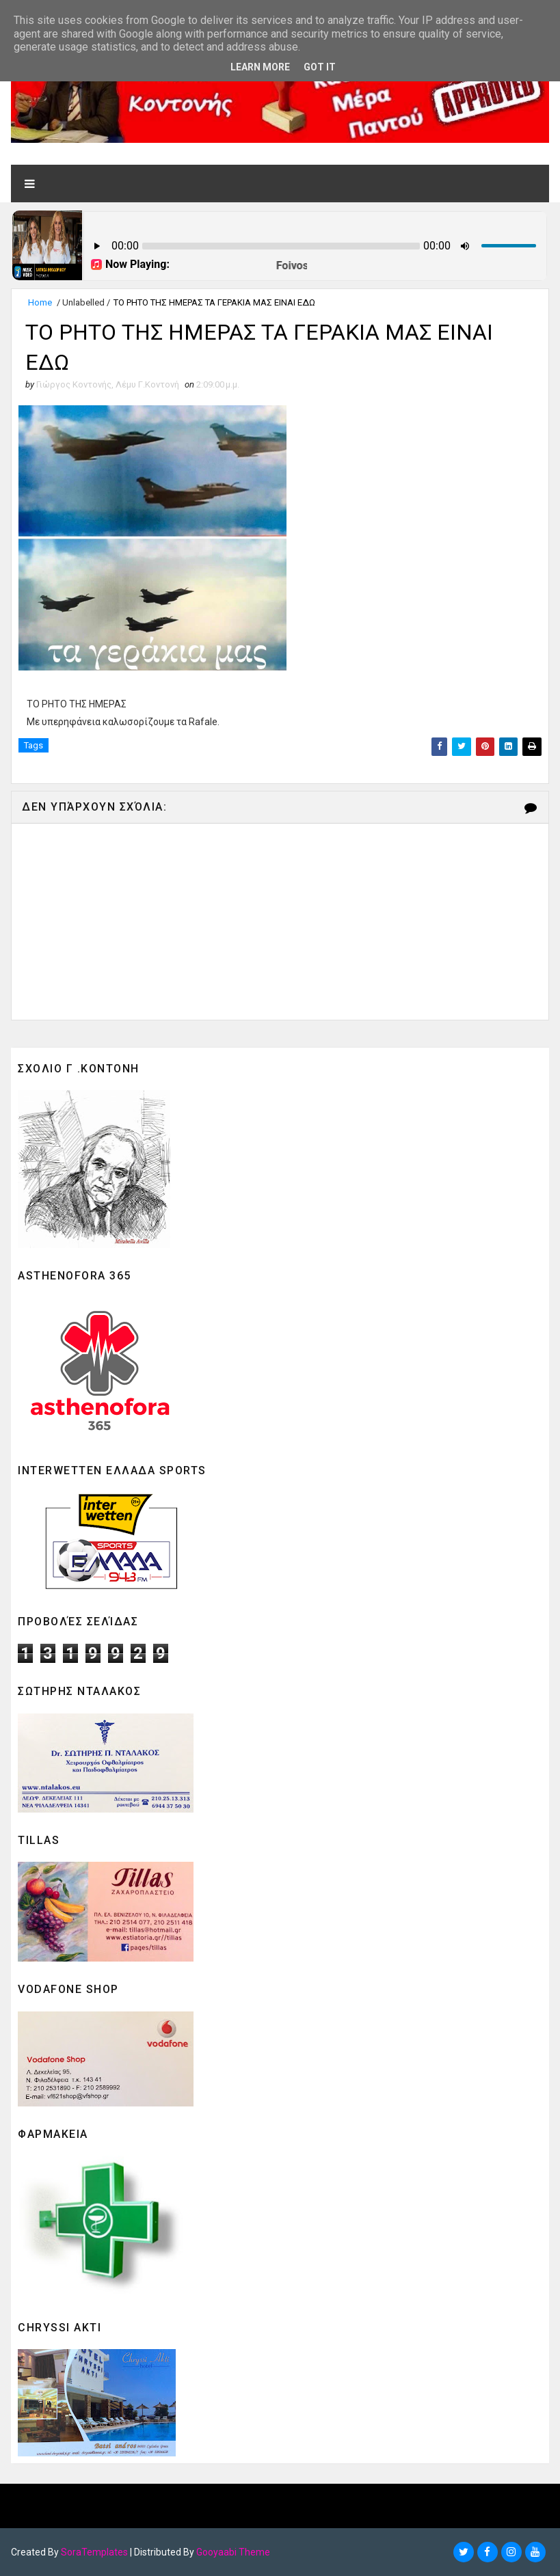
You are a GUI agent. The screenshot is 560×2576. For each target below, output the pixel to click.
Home (40, 302)
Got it (320, 67)
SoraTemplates (94, 2552)
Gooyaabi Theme (233, 2552)
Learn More (260, 67)
